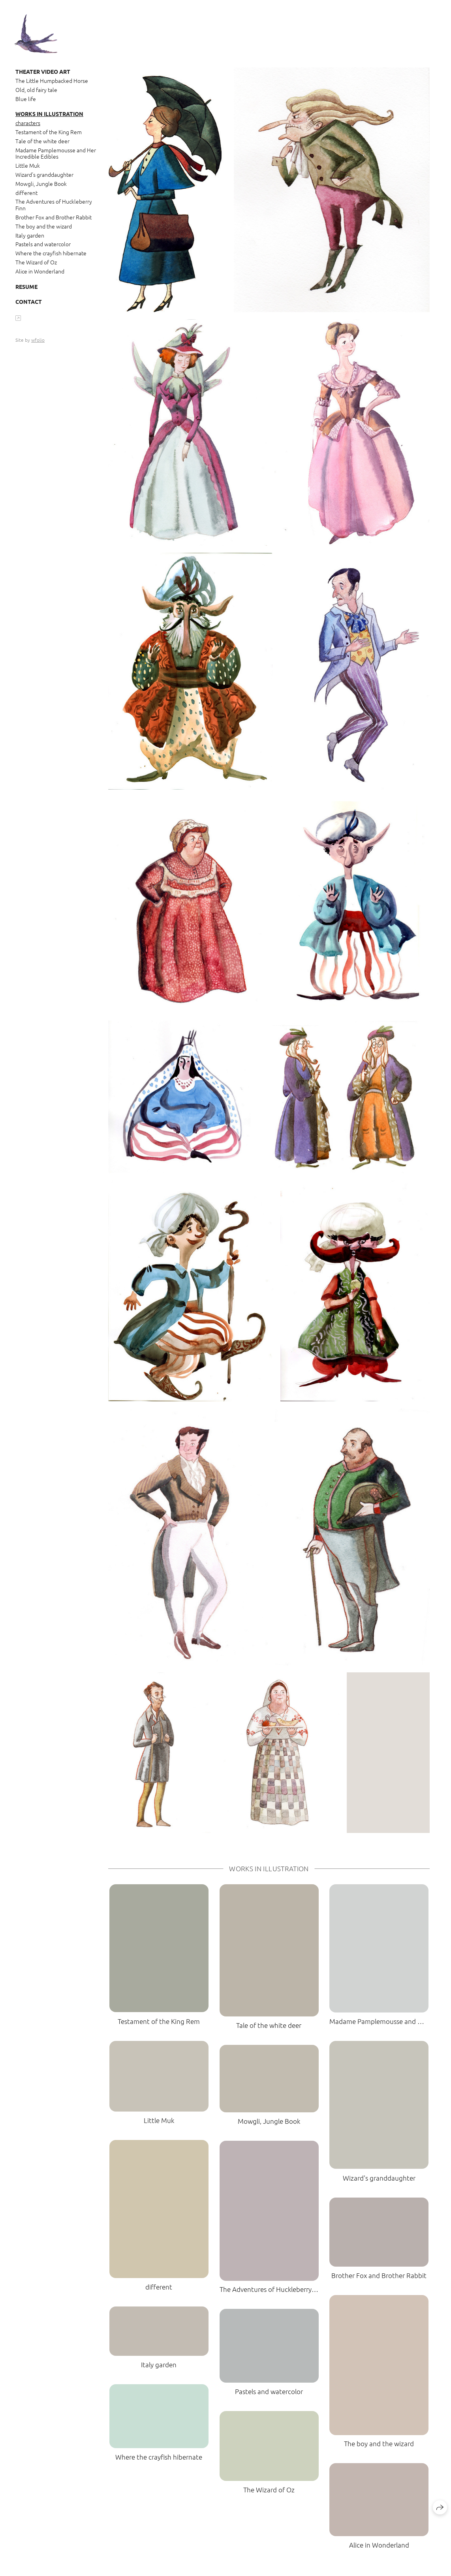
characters (27, 123)
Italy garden (29, 235)
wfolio (38, 340)
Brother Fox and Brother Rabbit (53, 217)
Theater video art (42, 71)
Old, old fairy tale (36, 90)
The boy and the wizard (43, 226)
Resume (26, 286)
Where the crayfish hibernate (50, 253)
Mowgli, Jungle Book (41, 183)
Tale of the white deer (42, 141)
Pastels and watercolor (43, 244)
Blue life (25, 99)
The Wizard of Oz (36, 262)
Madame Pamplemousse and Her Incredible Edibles (55, 153)
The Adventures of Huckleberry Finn (53, 204)
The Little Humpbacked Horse (51, 80)
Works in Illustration (49, 113)
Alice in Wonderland (39, 271)
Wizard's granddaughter (44, 174)
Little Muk (27, 165)
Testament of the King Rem (48, 132)
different (26, 193)
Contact (28, 301)
